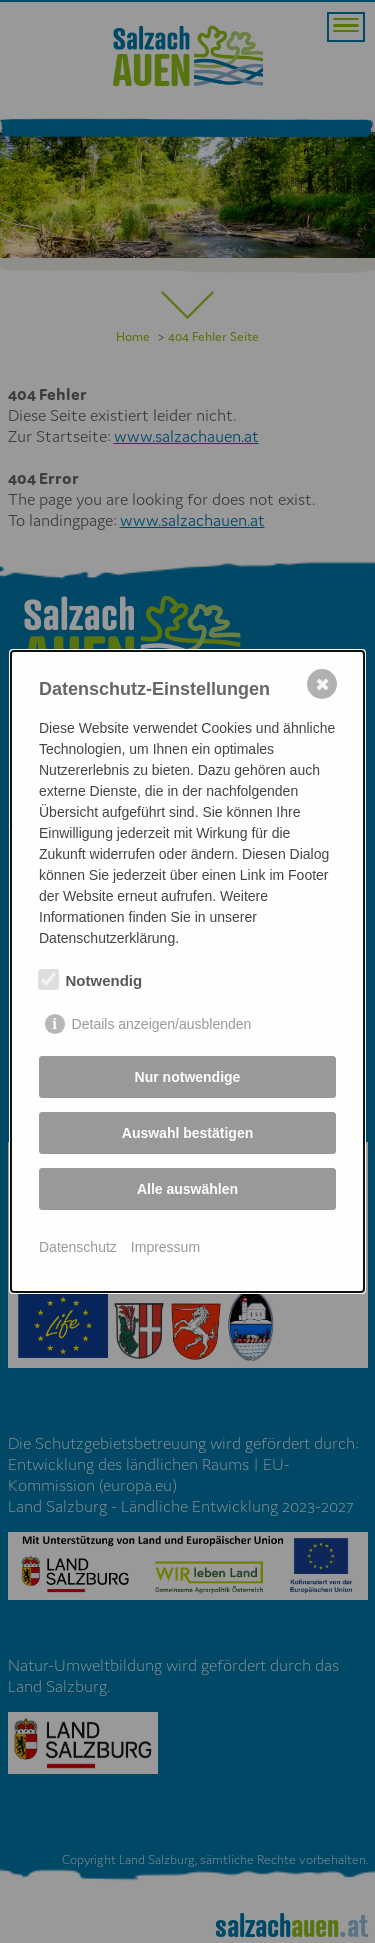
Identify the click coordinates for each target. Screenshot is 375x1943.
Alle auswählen (187, 1189)
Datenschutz (78, 1247)
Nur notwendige (188, 1077)
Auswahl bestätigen (187, 1133)
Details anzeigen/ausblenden (162, 1024)
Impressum (165, 1247)
